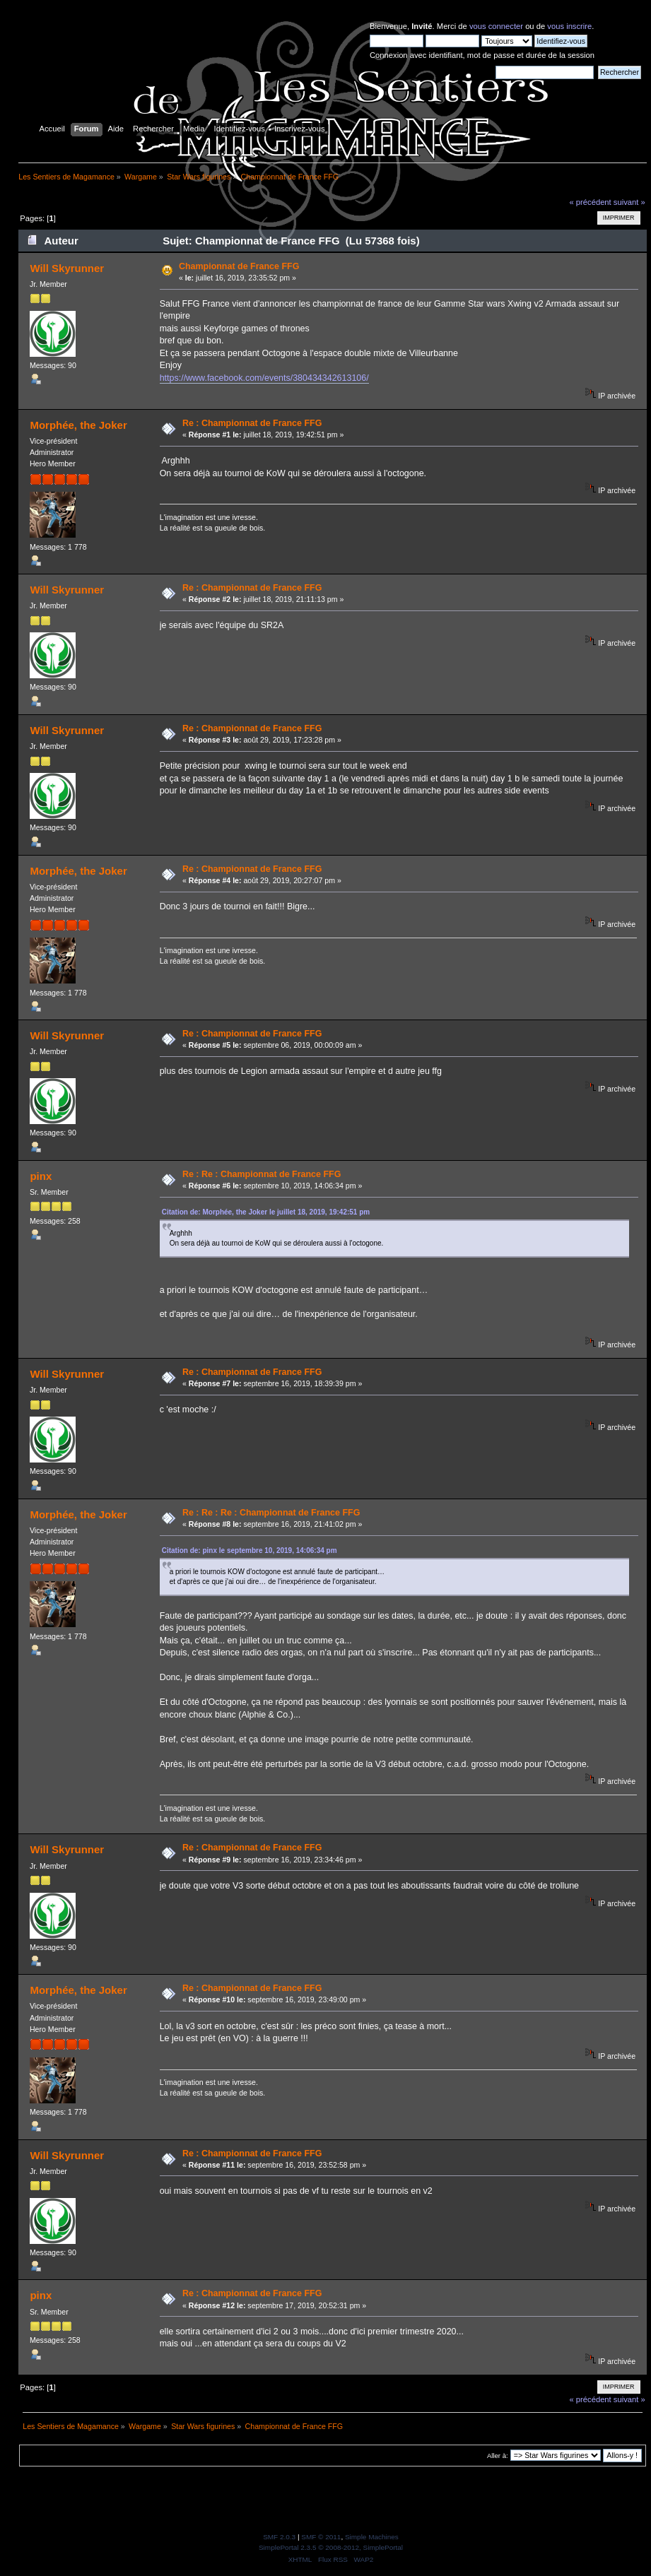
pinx (41, 1176)
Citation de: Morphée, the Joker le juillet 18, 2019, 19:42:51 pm (266, 1212)
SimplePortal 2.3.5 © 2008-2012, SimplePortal (331, 2547)
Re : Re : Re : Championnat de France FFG (271, 1513)
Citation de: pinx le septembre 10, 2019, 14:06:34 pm (249, 1550)
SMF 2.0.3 (279, 2537)
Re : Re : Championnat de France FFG (261, 1174)
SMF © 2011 (321, 2537)
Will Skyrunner (67, 268)
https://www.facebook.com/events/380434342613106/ (264, 378)
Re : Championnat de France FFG (252, 423)
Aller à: (497, 2455)
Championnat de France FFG (239, 266)
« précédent (590, 202)
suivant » (629, 202)
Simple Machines (372, 2537)
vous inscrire (569, 26)
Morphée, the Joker (78, 425)
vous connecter (496, 26)
